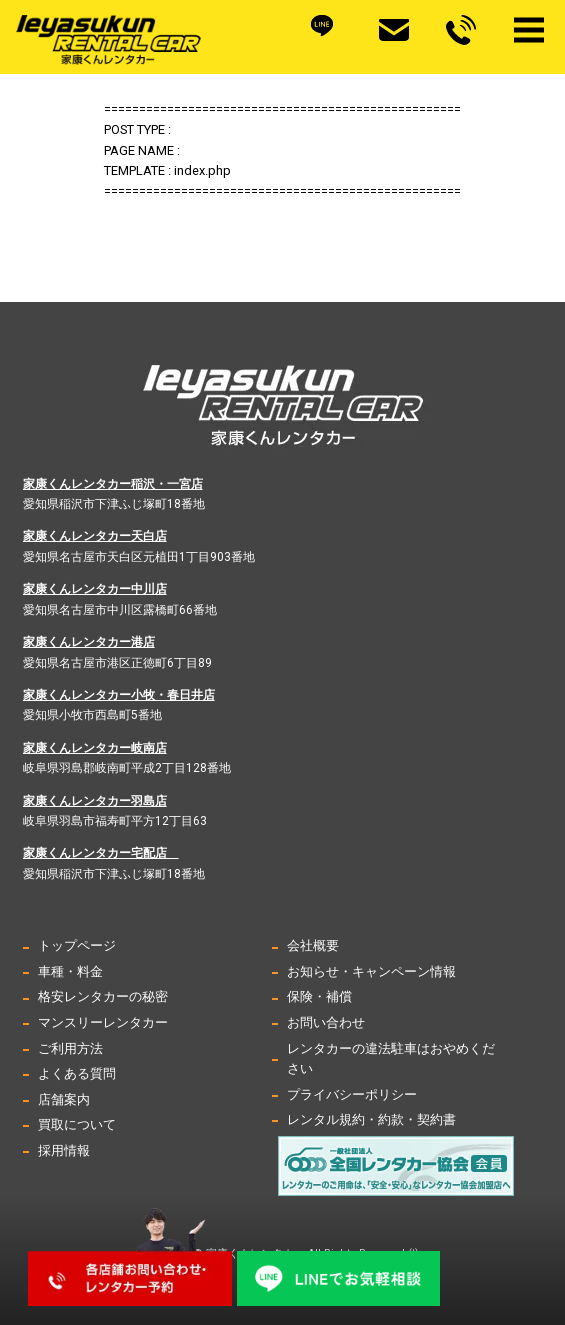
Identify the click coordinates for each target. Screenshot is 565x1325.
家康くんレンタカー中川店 (95, 589)
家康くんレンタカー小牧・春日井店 (119, 695)
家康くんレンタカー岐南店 (95, 748)
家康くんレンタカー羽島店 (95, 801)
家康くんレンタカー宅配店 (101, 853)
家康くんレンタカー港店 (89, 642)
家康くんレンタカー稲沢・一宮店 (113, 484)
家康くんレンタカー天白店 (95, 536)
